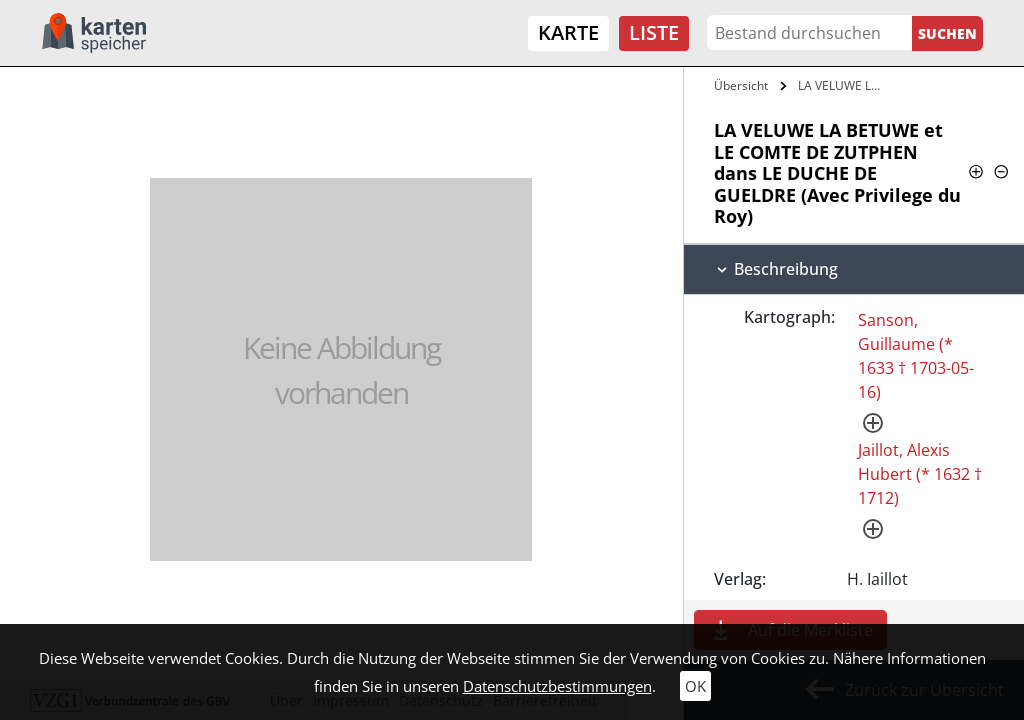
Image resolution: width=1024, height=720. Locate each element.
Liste (654, 32)
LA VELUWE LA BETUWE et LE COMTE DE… (843, 85)
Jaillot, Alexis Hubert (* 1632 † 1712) (920, 474)
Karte (568, 32)
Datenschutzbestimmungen (557, 686)
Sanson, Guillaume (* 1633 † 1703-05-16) (916, 356)
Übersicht (741, 85)
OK (695, 686)
